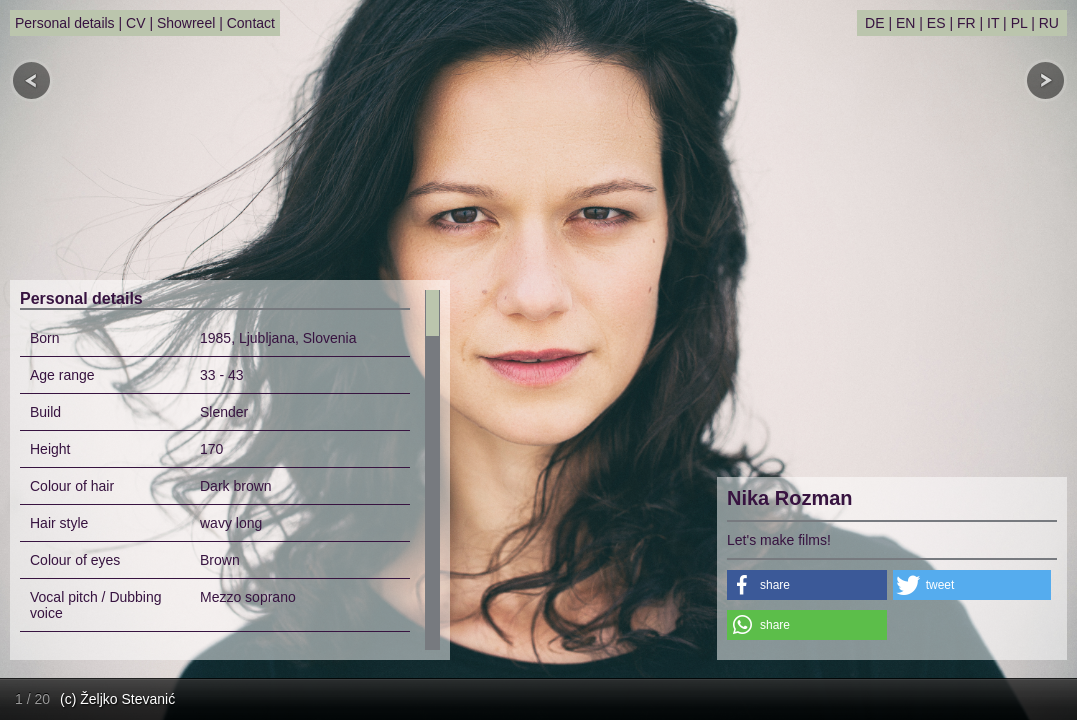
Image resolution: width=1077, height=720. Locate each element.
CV (135, 23)
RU (1049, 23)
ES (936, 23)
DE (874, 23)
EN (905, 23)
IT (993, 23)
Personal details (65, 23)
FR (966, 23)
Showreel (186, 23)
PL (1019, 23)
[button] (807, 585)
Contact (251, 23)
